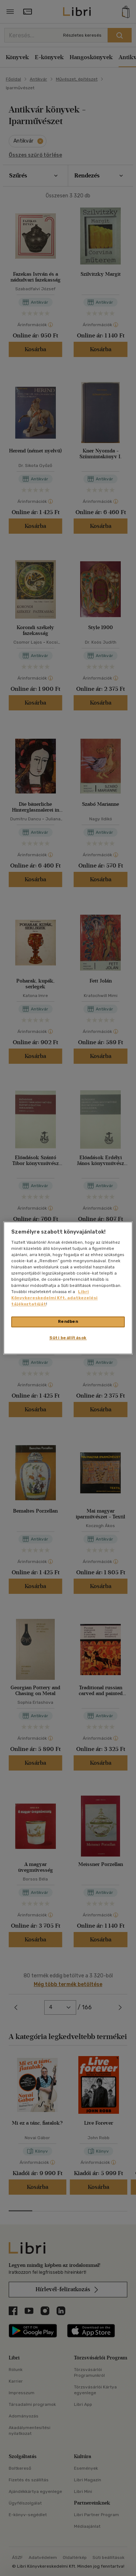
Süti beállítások (68, 1338)
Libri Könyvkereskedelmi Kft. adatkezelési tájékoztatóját (54, 1298)
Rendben (68, 1321)
